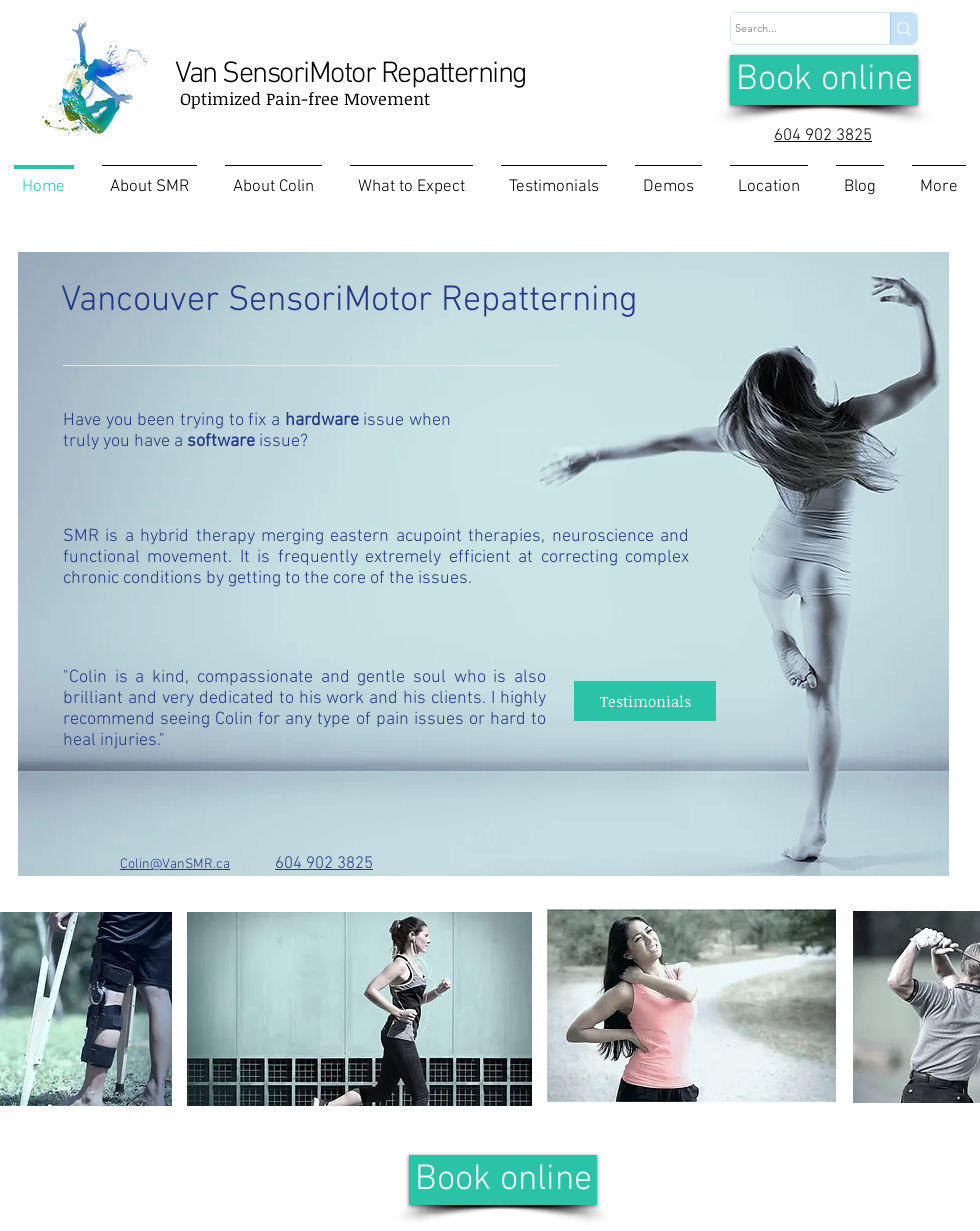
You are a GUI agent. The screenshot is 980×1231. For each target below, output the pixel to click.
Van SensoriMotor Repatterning (351, 74)
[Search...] (791, 28)
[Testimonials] (645, 701)
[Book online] (824, 80)
